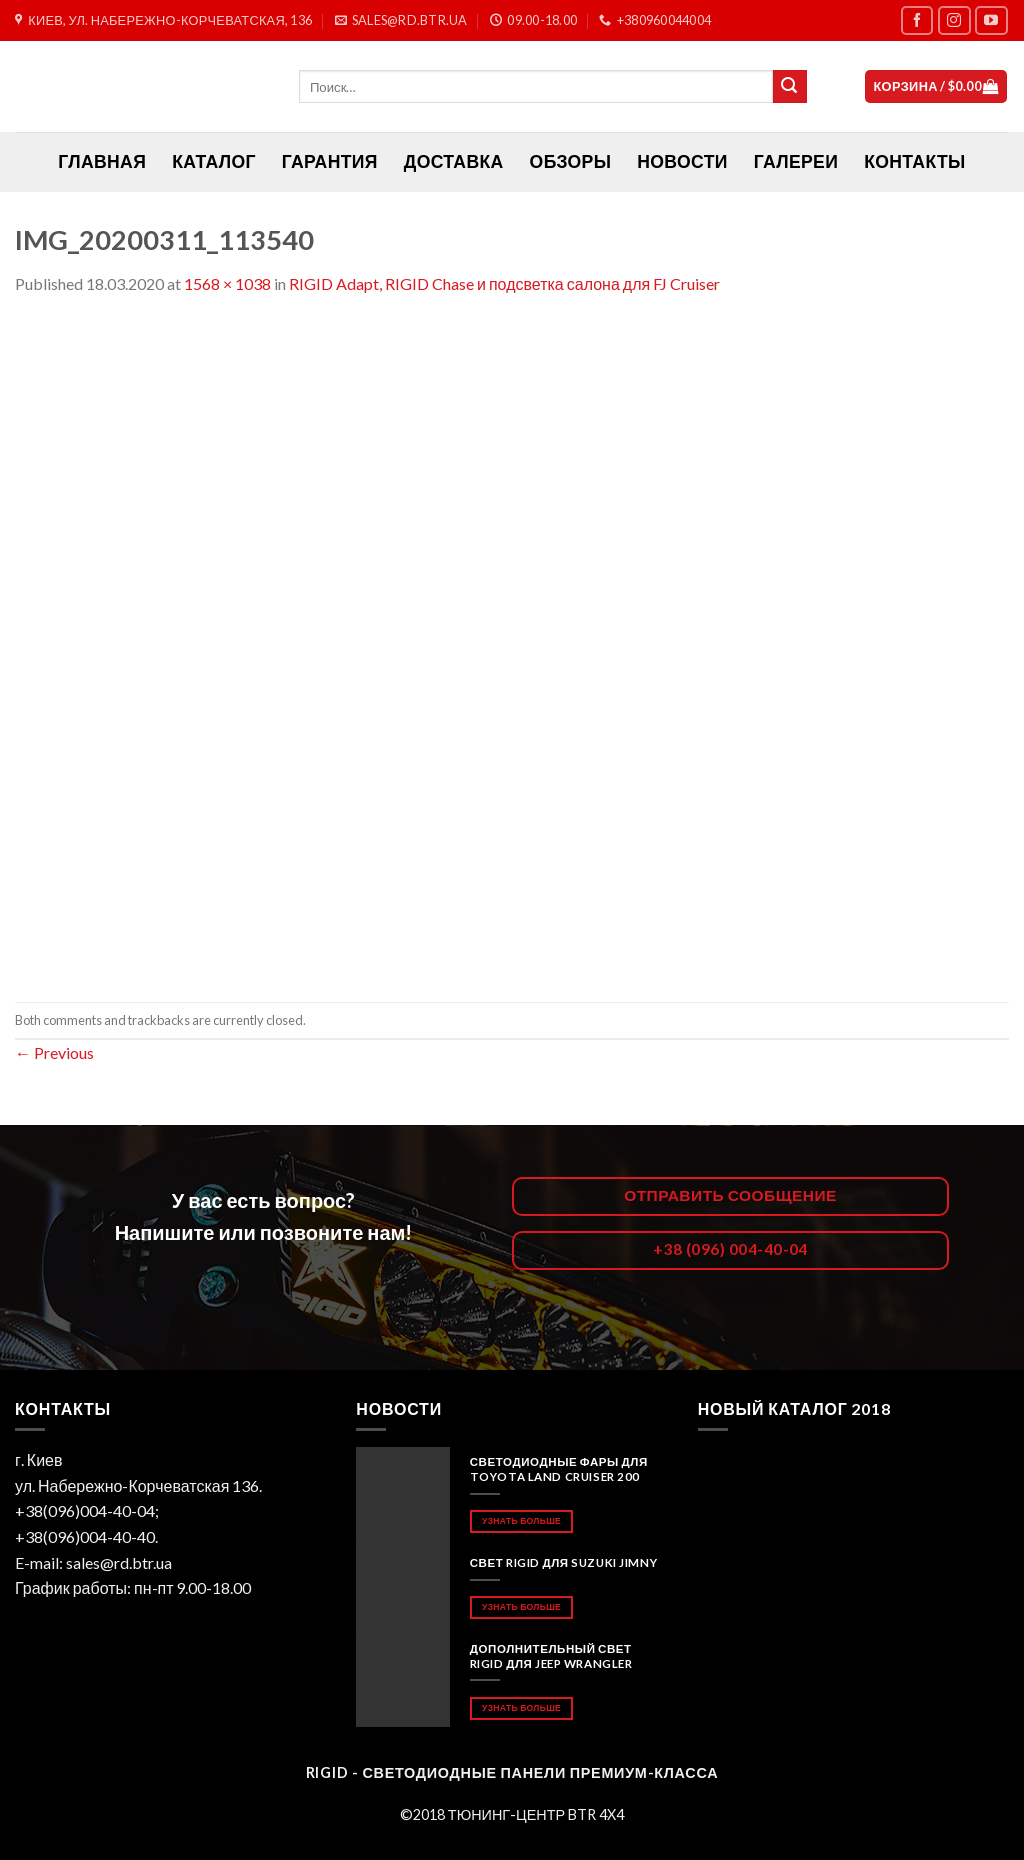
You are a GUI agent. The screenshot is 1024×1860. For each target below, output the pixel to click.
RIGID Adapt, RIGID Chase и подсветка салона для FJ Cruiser (504, 283)
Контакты (914, 161)
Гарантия (330, 161)
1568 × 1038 (227, 283)
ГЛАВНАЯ (102, 161)
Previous (54, 1052)
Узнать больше (521, 1520)
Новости (682, 161)
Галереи (796, 161)
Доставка (454, 161)
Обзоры (571, 161)
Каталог (214, 161)
